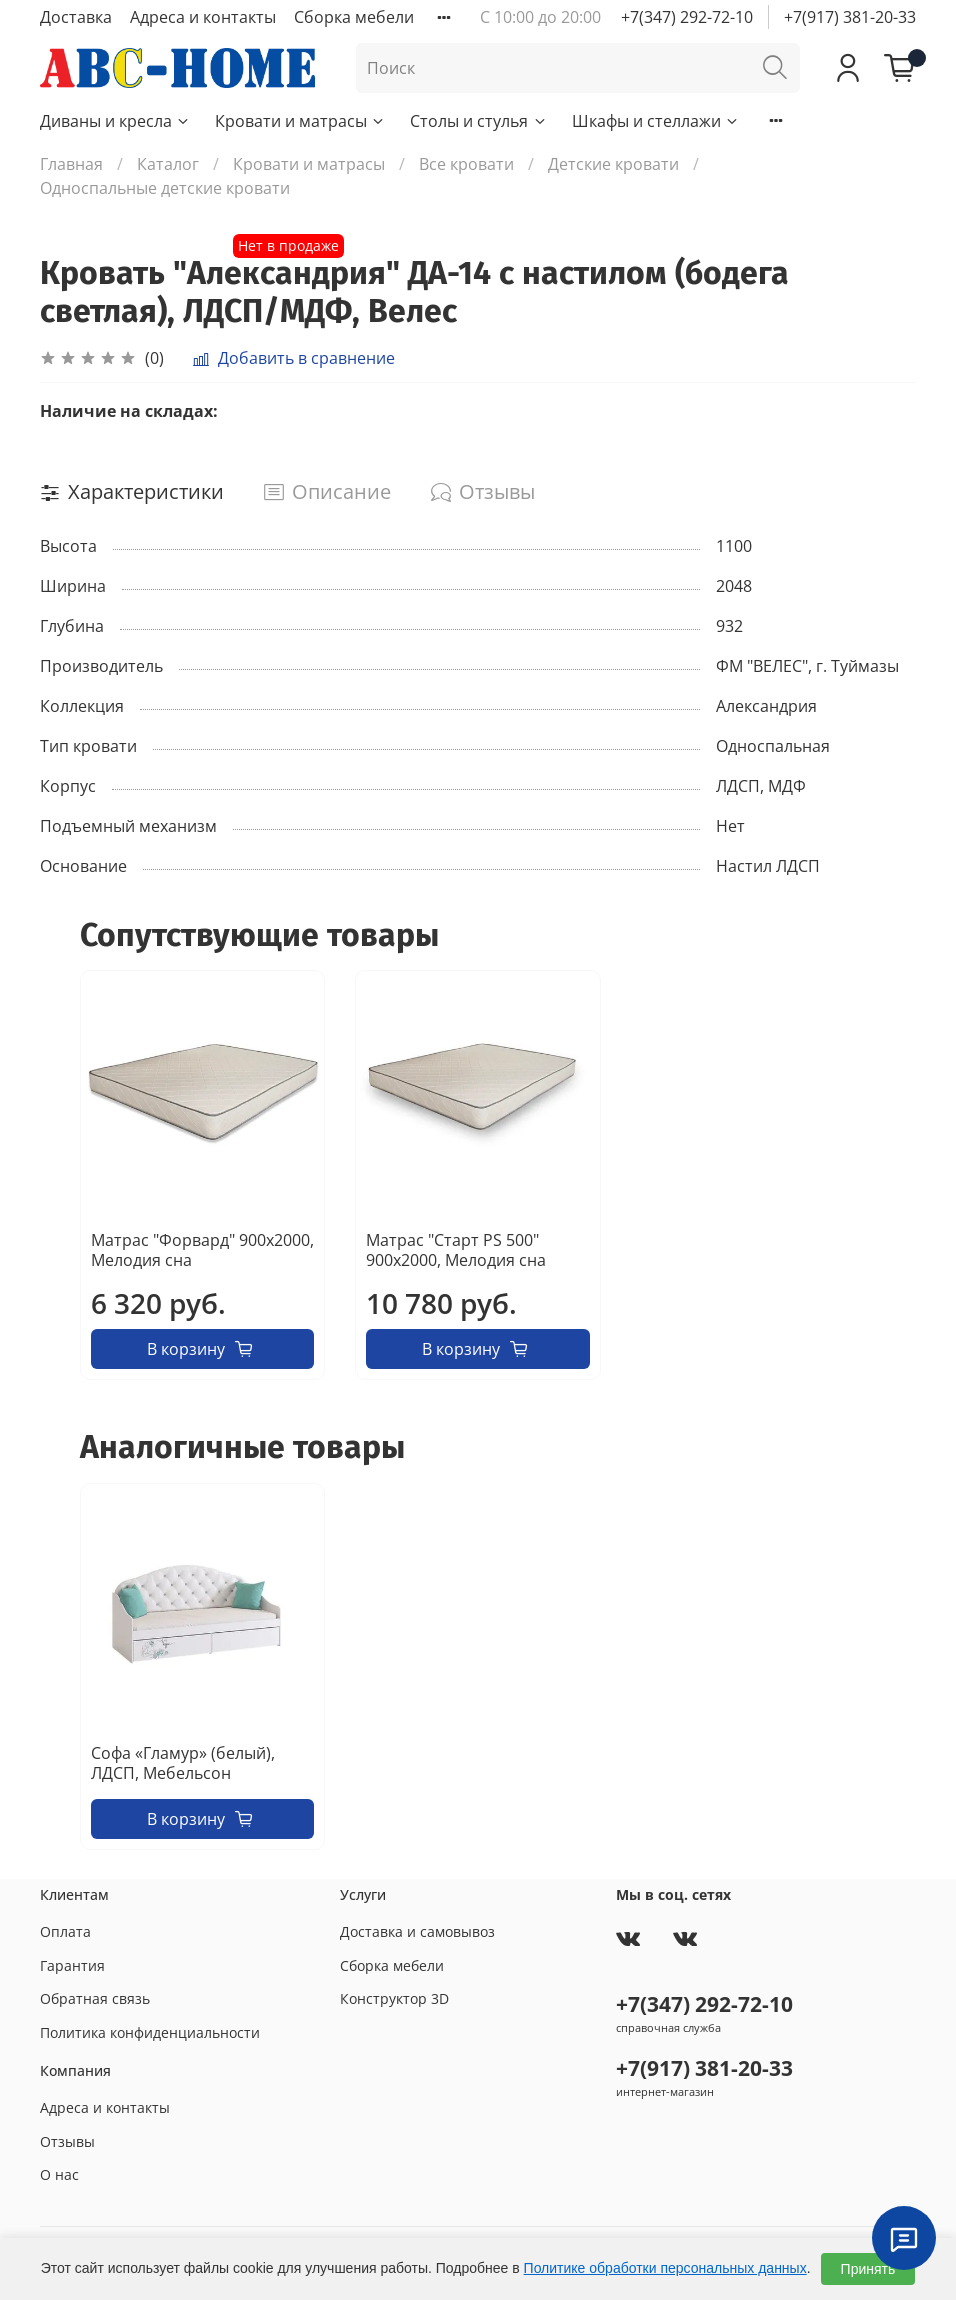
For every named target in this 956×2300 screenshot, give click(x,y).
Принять (868, 2269)
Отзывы (67, 2141)
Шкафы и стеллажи (656, 121)
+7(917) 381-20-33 (850, 17)
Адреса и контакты (203, 17)
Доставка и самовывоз (417, 1931)
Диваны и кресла (115, 121)
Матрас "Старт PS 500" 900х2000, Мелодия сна (456, 1251)
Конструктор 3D (394, 1998)
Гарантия (72, 1965)
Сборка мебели (354, 17)
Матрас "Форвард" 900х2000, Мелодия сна (202, 1251)
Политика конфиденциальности (150, 2032)
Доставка (76, 17)
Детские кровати (613, 164)
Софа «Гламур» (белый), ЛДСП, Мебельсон (183, 1763)
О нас (59, 2174)
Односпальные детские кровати (165, 188)
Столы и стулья (478, 121)
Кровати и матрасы (300, 121)
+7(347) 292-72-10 (687, 17)
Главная (71, 164)
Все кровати (466, 164)
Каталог (168, 164)
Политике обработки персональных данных (665, 2268)
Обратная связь (95, 1998)
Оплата (65, 1931)
